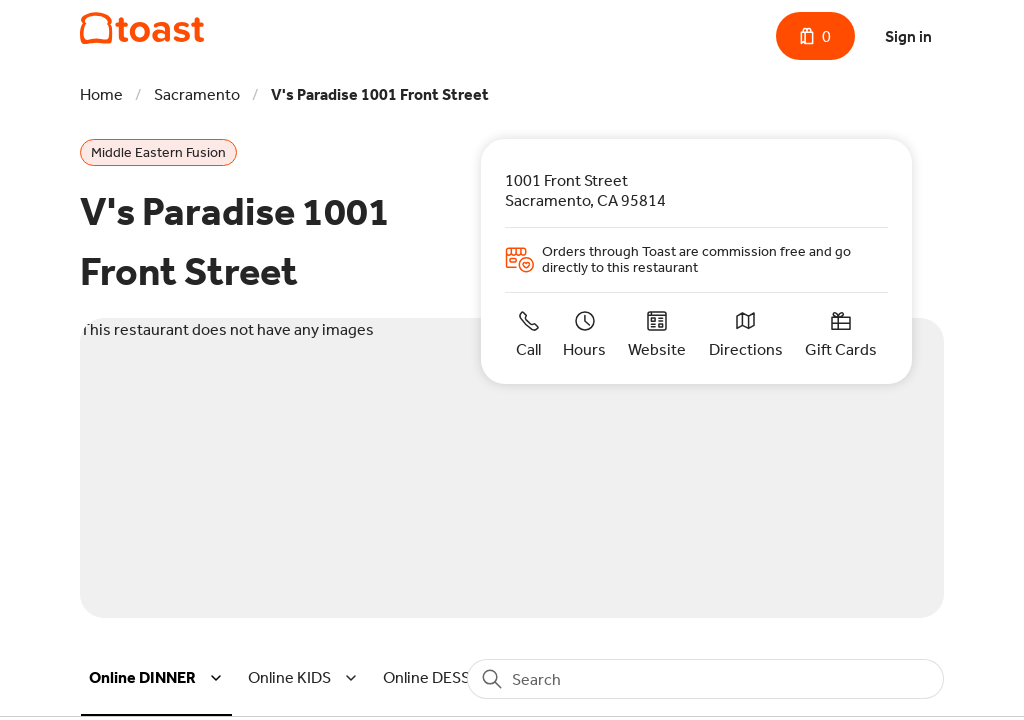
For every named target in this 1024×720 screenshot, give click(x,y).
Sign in (908, 36)
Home (101, 94)
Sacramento (197, 94)
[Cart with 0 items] (815, 36)
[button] (158, 678)
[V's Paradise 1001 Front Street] (142, 28)
